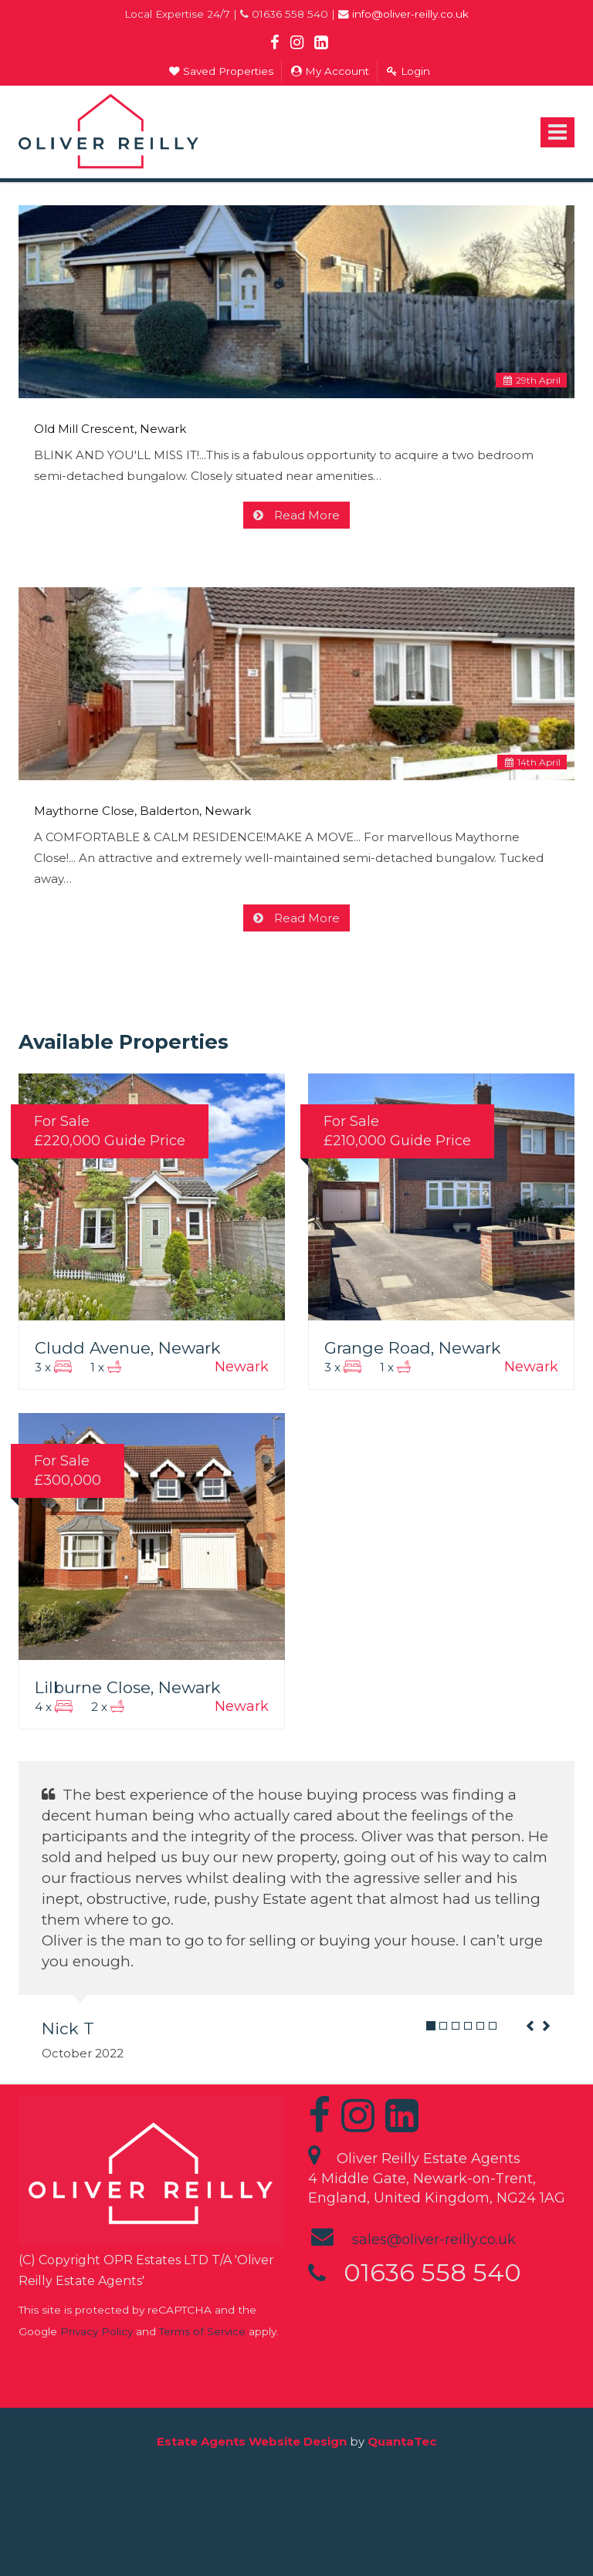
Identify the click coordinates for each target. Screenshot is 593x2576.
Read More (305, 515)
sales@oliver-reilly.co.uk (434, 2239)
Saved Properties (221, 71)
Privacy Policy (96, 2331)
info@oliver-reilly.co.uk (403, 14)
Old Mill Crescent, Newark (110, 428)
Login (408, 71)
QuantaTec (402, 2441)
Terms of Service (202, 2331)
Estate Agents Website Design (252, 2441)
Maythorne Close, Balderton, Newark (142, 810)
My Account (330, 71)
